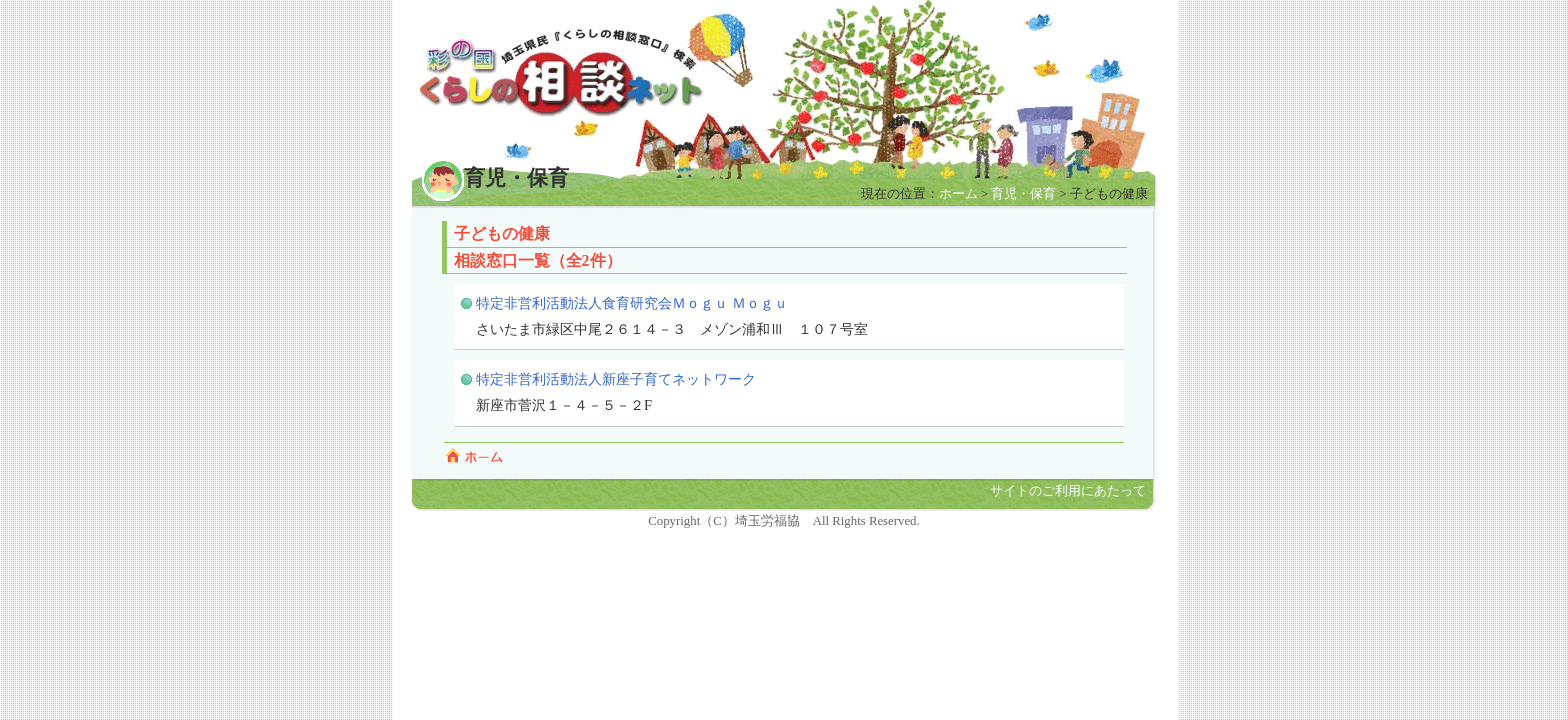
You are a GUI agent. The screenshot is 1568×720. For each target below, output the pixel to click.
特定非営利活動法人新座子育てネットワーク (616, 379)
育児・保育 (1023, 194)
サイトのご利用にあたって (1068, 491)
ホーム (958, 194)
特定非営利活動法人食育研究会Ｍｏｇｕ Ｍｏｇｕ (632, 303)
